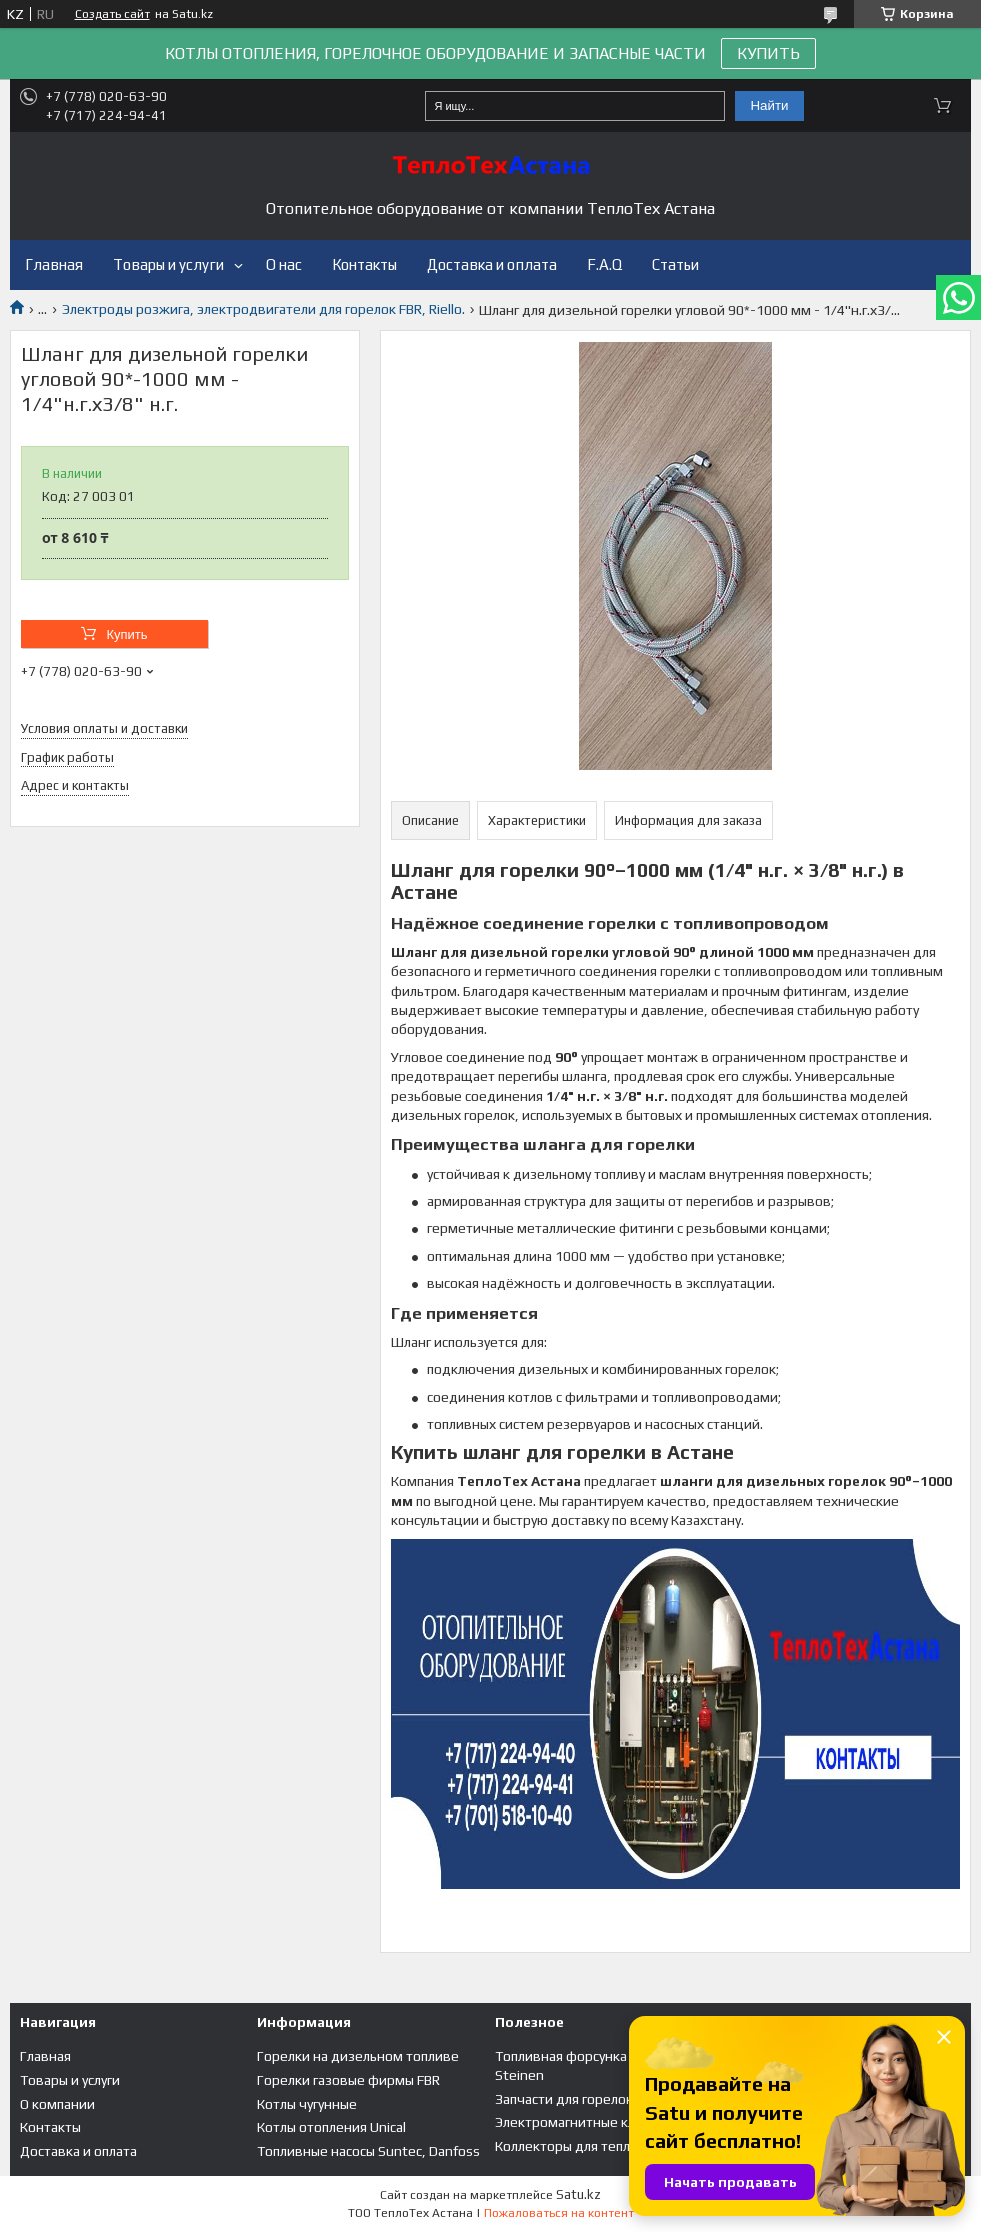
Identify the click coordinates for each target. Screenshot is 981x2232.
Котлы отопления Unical (331, 2127)
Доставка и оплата (492, 264)
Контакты (364, 264)
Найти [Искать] (769, 105)
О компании (57, 2104)
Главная (54, 264)
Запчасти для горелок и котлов (593, 2099)
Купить (126, 634)
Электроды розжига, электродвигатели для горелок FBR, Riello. (263, 309)
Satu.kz (578, 2194)
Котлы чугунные (307, 2104)
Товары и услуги (168, 264)
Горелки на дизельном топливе (358, 2056)
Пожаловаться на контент (559, 2213)
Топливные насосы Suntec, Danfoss (368, 2151)
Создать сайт (112, 14)
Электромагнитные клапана (583, 2122)
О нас (284, 264)
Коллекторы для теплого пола (589, 2146)
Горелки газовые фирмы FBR (348, 2080)
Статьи (675, 264)
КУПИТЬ (768, 53)
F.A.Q (604, 264)
